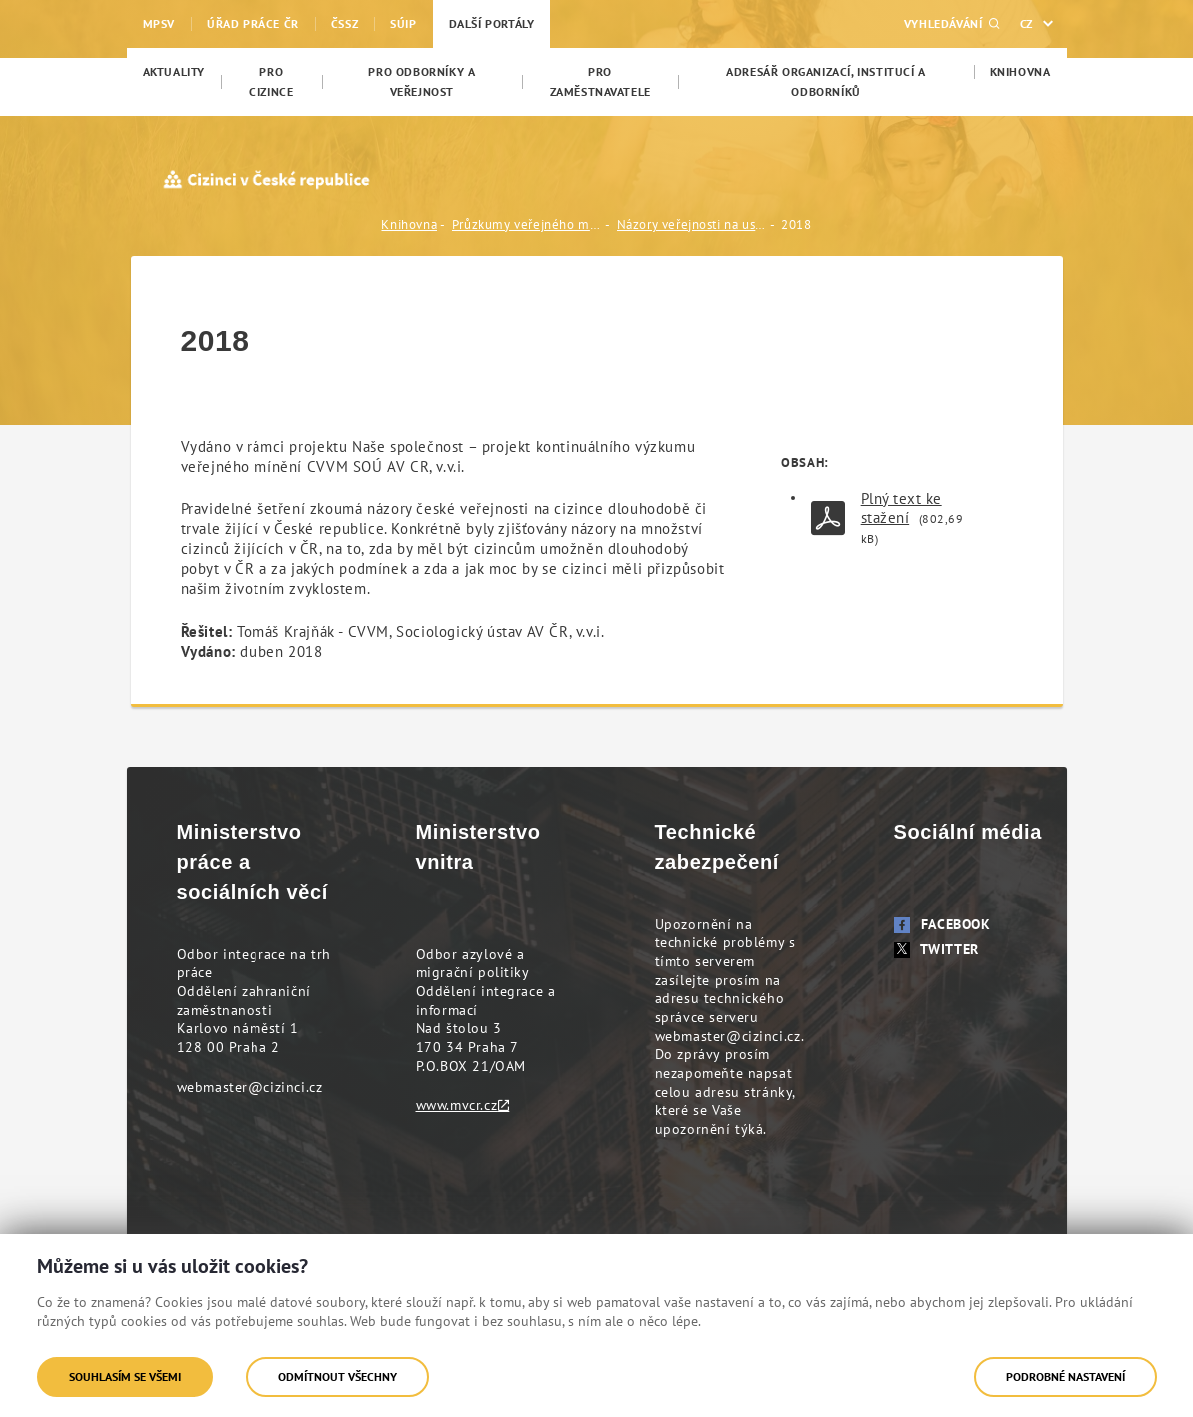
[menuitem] (174, 72)
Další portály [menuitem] (492, 23)
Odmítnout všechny (337, 1376)
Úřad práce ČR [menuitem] (253, 23)
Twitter (936, 949)
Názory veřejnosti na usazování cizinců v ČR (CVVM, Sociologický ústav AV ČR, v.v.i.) (692, 224)
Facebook (942, 924)
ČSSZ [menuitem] (344, 23)
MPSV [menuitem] (159, 23)
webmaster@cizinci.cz (250, 1087)
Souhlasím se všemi (125, 1376)
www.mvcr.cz (457, 1105)
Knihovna (409, 224)
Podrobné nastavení (1065, 1376)
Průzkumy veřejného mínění (527, 224)
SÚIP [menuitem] (403, 23)
